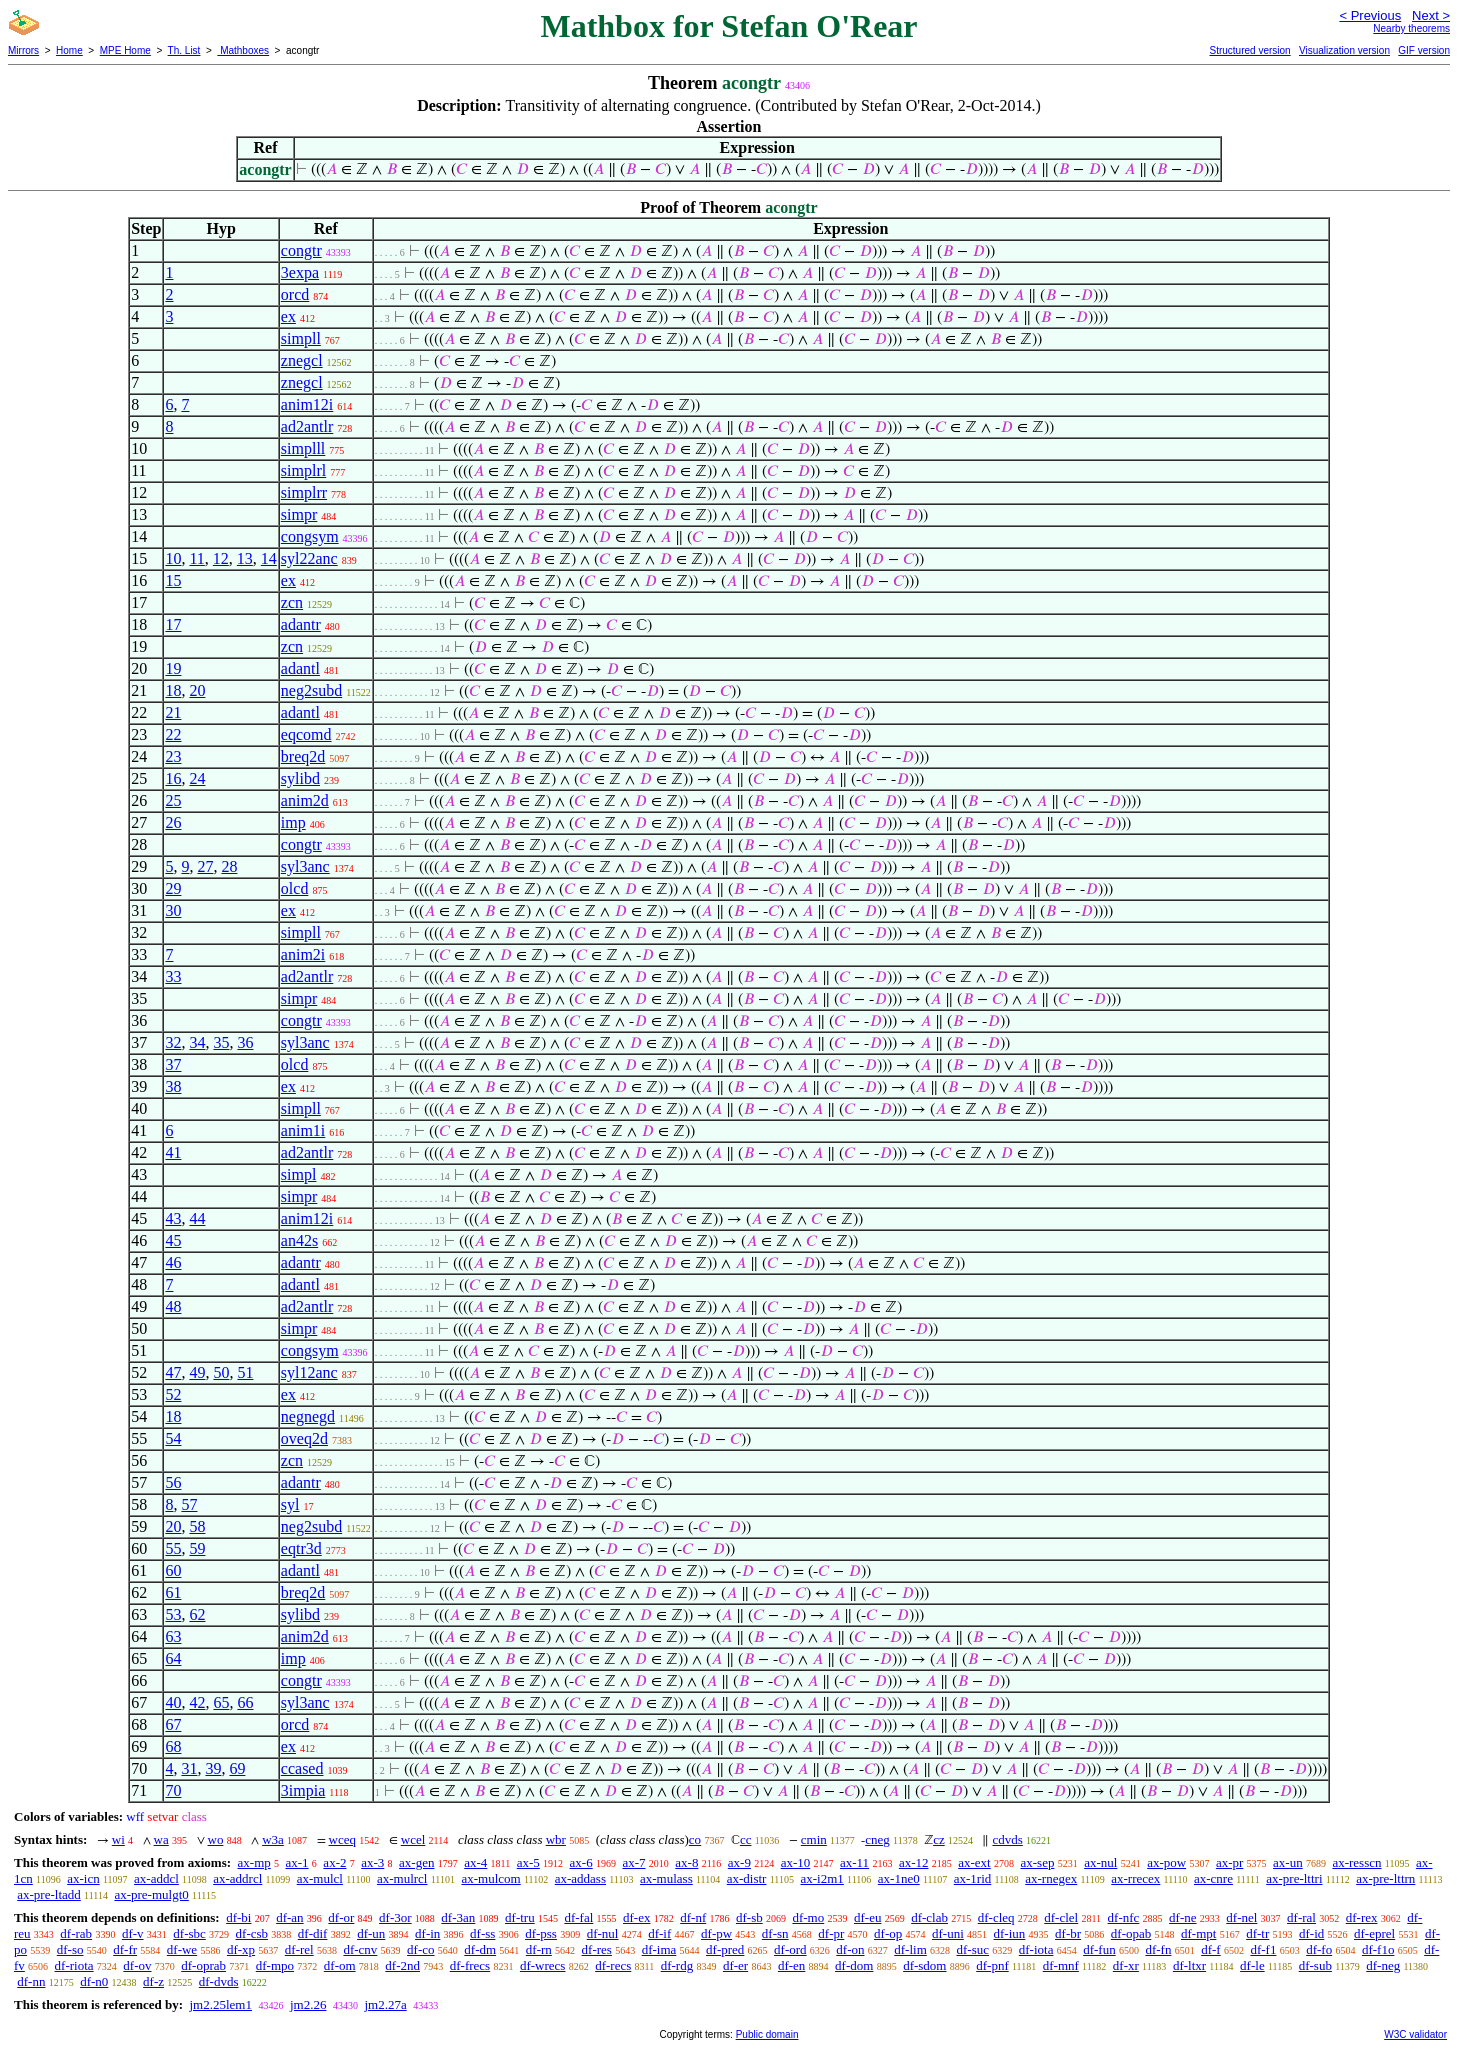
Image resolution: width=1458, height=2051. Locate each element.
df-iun (1010, 1933)
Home (69, 50)
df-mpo (275, 1965)
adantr (301, 624)
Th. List (184, 50)
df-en (791, 1965)
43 (173, 1218)
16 (173, 778)
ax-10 (796, 1862)
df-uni (948, 1933)
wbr (556, 1839)
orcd (295, 294)
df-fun (1099, 1949)
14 (269, 558)
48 (173, 1306)
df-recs (613, 1965)
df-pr (831, 1933)
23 (173, 756)
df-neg (1383, 1965)
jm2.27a (385, 2004)
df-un (371, 1933)
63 (173, 1636)
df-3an (458, 1917)
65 (221, 1702)
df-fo (1319, 1949)
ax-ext (974, 1862)
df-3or (395, 1917)
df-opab (1131, 1933)
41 (173, 1152)
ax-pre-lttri (1294, 1878)
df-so (70, 1949)
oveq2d (304, 1438)
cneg (877, 1839)
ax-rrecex (1135, 1878)
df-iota (1036, 1949)
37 (173, 1064)
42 (197, 1702)
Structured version (1249, 50)
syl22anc (309, 558)
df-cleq (996, 1917)
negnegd (308, 1416)
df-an (289, 1917)
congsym (310, 536)
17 (173, 624)
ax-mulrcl (402, 1878)
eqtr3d (301, 1548)
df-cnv (360, 1949)
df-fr (125, 1949)
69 (237, 1768)
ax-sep (1037, 1862)
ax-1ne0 (899, 1878)
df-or (341, 1917)
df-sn (775, 1933)
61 (173, 1592)
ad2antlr (307, 426)
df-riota (74, 1965)
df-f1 (1263, 1949)
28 (229, 866)
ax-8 (686, 1862)
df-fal (578, 1917)
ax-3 (372, 1862)
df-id (1311, 1933)
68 (173, 1746)
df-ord (790, 1949)
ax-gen (416, 1862)
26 (173, 822)
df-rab (76, 1933)
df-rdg (677, 1965)
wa (161, 1839)
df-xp (241, 1949)
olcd (295, 888)
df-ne (1182, 1917)
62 (197, 1614)
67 (173, 1724)
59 (197, 1548)
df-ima (659, 1949)
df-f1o (1378, 1949)
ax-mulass (666, 1878)
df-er (735, 1965)
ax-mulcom (490, 1878)
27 (205, 866)
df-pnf (992, 1965)
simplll (303, 448)
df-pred (725, 1949)
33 (173, 976)
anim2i (303, 954)
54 (173, 1438)
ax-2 (334, 1862)
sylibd (300, 778)
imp (293, 822)
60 (173, 1570)
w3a (273, 1839)
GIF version (1424, 50)
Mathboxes (243, 50)
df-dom (854, 1965)
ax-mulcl (320, 1878)
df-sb (749, 1917)
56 (173, 1482)
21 (173, 712)
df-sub (1315, 1965)
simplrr (304, 492)
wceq (342, 1839)
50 (221, 1372)
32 (173, 1042)
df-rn (539, 1949)
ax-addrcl (237, 1878)
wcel (413, 1839)
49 (197, 1372)
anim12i (307, 404)
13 (245, 558)
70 (173, 1790)
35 (221, 1042)
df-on (850, 1949)
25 (173, 800)
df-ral (1301, 1917)
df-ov (137, 1965)
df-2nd (402, 1965)
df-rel (299, 1949)
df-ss (482, 1933)
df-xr (1126, 1965)
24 (197, 778)
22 (173, 734)
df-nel (1241, 1917)
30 (173, 910)
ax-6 (581, 1862)
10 (173, 558)
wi (118, 1839)
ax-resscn (1356, 1862)
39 (213, 1768)
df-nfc (1124, 1917)
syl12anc (309, 1372)
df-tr (1257, 1933)
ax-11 (854, 1862)
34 (197, 1042)
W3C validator (1415, 2034)
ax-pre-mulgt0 (151, 1894)
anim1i (303, 1130)
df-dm (480, 1949)
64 (173, 1658)
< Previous (1370, 15)
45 (173, 1240)
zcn (292, 602)
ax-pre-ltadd (49, 1894)
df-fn (1158, 1949)
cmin (814, 1839)
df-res (597, 1949)
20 (197, 690)
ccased (302, 1768)
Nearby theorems (1411, 28)
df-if (659, 1933)
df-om (340, 1965)
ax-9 (739, 1862)
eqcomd (306, 734)
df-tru (520, 1917)
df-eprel (1374, 1933)
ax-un (1288, 1862)
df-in (427, 1933)
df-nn (31, 1981)
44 (197, 1218)
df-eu (867, 1917)
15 (173, 580)
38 (173, 1086)
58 (197, 1526)
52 (173, 1394)
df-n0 (94, 1981)
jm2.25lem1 (220, 2004)
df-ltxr (1189, 1965)
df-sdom (924, 1965)
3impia (303, 1790)
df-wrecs (542, 1965)
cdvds (1007, 1839)
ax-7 (633, 1862)
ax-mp (254, 1862)
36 (245, 1042)
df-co (420, 1949)
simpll (301, 338)
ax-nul (1100, 1862)
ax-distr (747, 1878)
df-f (1211, 1949)
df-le (1252, 1965)
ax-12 (914, 1862)
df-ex (636, 1917)
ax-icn (83, 1878)
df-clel (1061, 1917)
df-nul (603, 1933)
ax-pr (1229, 1862)
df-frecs (470, 1965)
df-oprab (203, 1965)
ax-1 (297, 1862)
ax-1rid (973, 1878)
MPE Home (125, 50)
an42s (299, 1240)
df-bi (238, 1917)
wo (216, 1839)
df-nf (693, 1917)
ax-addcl (156, 1878)
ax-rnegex (1051, 1878)
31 (189, 1768)
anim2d (305, 800)
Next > (1431, 15)
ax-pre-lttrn (1385, 1878)
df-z (153, 1981)
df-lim (910, 1949)
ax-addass (580, 1878)
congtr (301, 250)
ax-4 (475, 1862)
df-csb (252, 1933)
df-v (133, 1933)
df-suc (973, 1949)
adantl (300, 668)
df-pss (541, 1933)
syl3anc (305, 866)
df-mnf (1061, 1965)
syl (290, 1504)
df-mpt (1198, 1933)
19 (173, 668)
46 (173, 1262)
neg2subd (311, 690)
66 (245, 1702)
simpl (299, 1174)
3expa (300, 272)
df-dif (313, 1933)
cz (939, 1839)
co (695, 1839)
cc (746, 1839)
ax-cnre (1213, 1878)
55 (173, 1548)
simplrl (303, 470)
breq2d (303, 756)
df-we (182, 1949)
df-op (888, 1933)
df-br (1068, 1933)
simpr (299, 514)
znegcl (302, 360)
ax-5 (528, 1862)
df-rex (1362, 1917)
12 (221, 558)
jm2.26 (308, 2004)
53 (173, 1614)
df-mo (808, 1917)
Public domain (767, 2034)
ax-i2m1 (821, 1878)
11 (196, 558)
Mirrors (23, 50)
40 (173, 1702)
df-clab (929, 1917)
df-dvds (219, 1981)
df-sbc (189, 1933)
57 (189, 1504)
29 (173, 888)
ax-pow (1166, 1862)
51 (245, 1372)
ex (288, 316)
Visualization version (1344, 50)
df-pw (716, 1933)
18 (173, 690)
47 (173, 1372)
